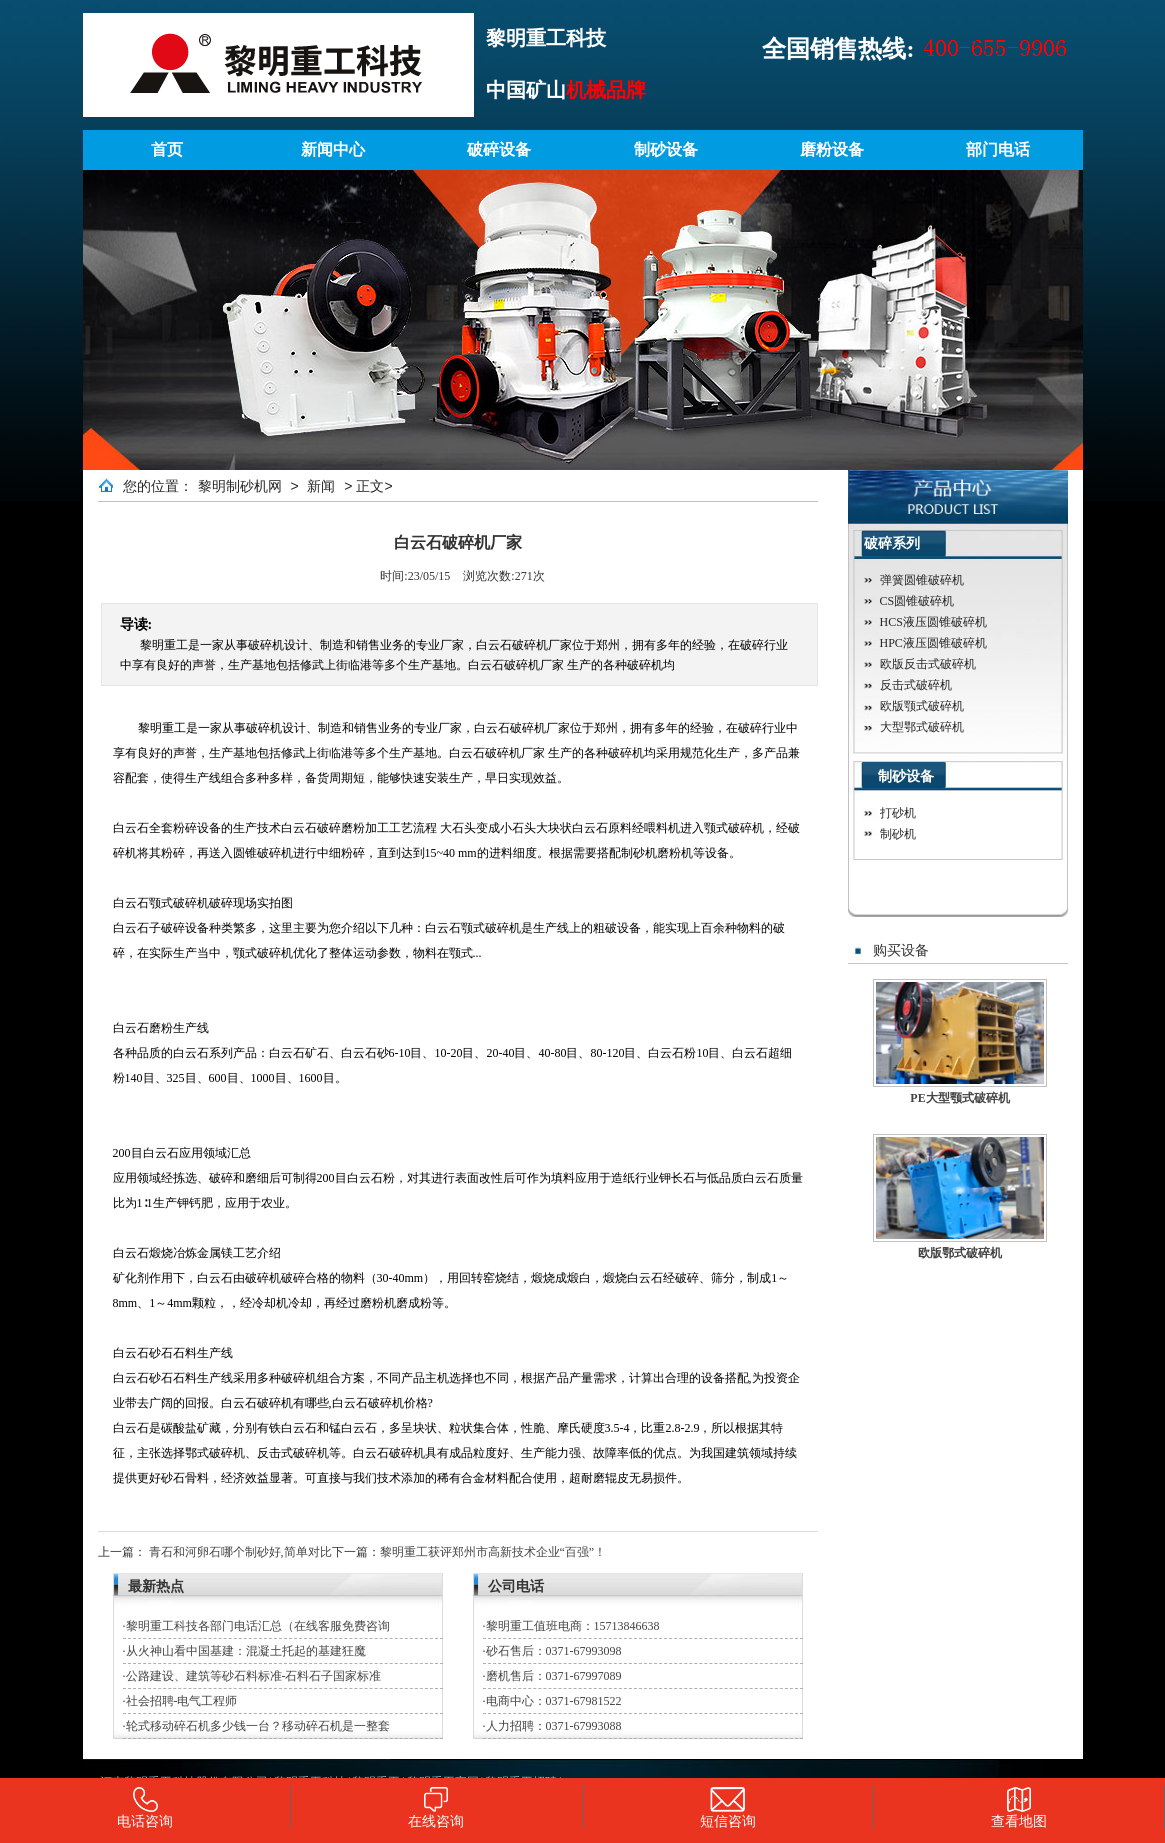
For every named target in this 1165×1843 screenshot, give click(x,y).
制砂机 (898, 834)
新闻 (321, 486)
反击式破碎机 (916, 685)
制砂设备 (666, 149)
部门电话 (998, 149)
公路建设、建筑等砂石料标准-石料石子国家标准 (254, 1676)
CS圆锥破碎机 (917, 601)
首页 (167, 149)
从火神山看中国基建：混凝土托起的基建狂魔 (246, 1651)
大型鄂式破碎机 (922, 727)
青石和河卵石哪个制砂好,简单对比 (240, 1552)
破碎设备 (499, 149)
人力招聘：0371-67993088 (554, 1726)
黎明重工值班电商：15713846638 (573, 1626)
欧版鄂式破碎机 (960, 1253)
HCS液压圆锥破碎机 (933, 622)
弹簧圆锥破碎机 (922, 580)
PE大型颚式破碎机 (959, 1098)
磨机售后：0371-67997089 (554, 1676)
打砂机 (898, 813)
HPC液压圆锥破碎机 (933, 643)
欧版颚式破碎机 (922, 706)
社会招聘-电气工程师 (182, 1701)
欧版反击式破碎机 (928, 664)
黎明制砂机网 (240, 486)
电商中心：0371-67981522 (554, 1701)
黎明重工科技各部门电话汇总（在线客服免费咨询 (258, 1626)
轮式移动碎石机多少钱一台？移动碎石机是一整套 (258, 1726)
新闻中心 (333, 149)
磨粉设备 (832, 149)
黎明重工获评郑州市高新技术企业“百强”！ (493, 1552)
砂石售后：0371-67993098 (554, 1651)
